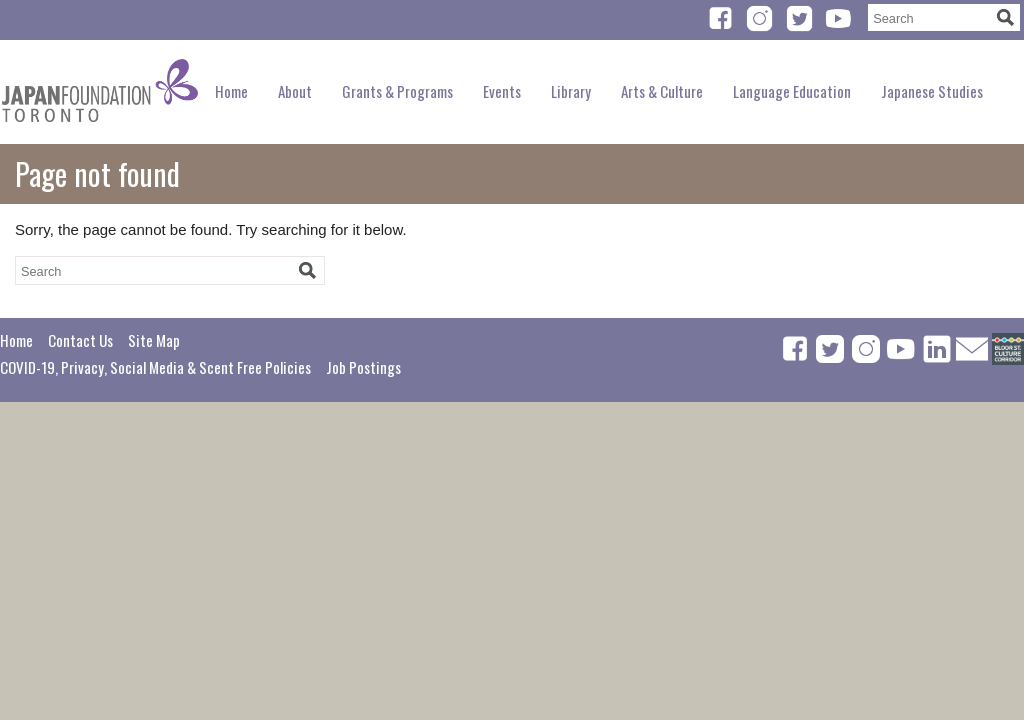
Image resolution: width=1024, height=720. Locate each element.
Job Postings (363, 367)
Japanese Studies (932, 91)
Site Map (154, 340)
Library (571, 91)
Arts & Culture (662, 91)
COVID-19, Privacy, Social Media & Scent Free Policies (155, 367)
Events (502, 91)
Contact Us (80, 340)
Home (231, 91)
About (295, 91)
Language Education (792, 91)
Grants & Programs (397, 91)
